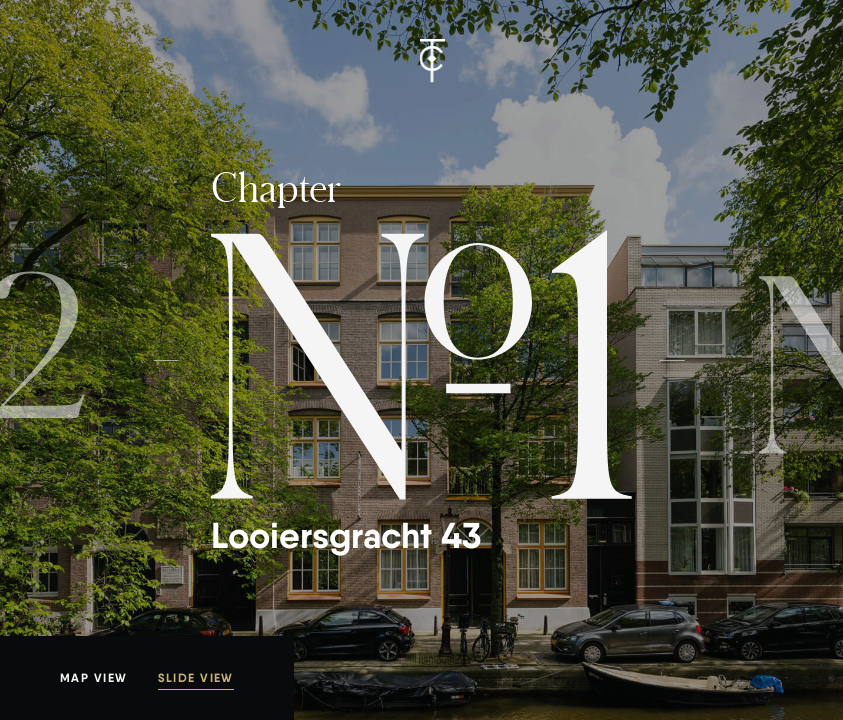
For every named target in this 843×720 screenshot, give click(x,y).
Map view (94, 678)
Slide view (196, 678)
